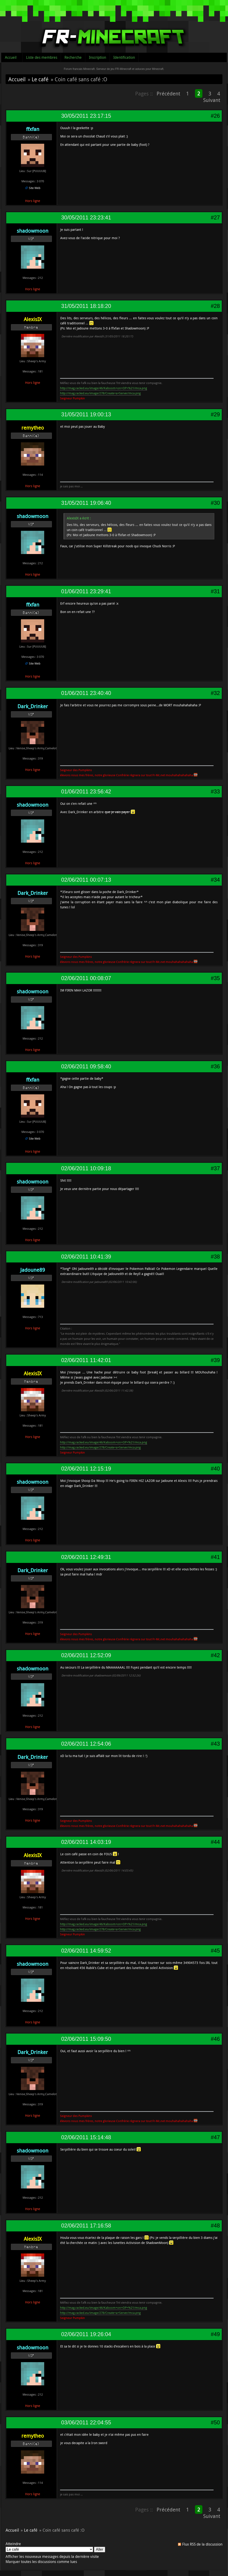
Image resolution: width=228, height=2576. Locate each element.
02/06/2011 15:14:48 (86, 2137)
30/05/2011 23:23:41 (86, 218)
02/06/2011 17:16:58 (86, 2226)
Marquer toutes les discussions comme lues (41, 2561)
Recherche (73, 57)
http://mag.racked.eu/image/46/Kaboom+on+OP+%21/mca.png (103, 388)
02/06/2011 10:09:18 (86, 1168)
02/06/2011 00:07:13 (86, 880)
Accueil (11, 57)
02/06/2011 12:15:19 (86, 1469)
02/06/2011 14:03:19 (86, 1842)
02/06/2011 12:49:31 (86, 1557)
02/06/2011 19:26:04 (86, 2334)
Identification (124, 57)
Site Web (34, 188)
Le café (40, 79)
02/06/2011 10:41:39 (86, 1257)
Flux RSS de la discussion (202, 2544)
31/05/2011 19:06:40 (86, 503)
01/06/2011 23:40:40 (86, 693)
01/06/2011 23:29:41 (86, 591)
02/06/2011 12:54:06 (86, 1744)
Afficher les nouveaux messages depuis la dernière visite (52, 2556)
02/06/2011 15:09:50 (86, 2039)
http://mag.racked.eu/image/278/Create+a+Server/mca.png (100, 393)
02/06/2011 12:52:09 (86, 1655)
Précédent (168, 93)
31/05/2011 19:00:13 (86, 414)
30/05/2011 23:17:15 (86, 116)
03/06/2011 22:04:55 (86, 2422)
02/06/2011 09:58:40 (86, 1066)
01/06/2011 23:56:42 (86, 792)
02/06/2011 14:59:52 (86, 1951)
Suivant (211, 100)
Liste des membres (41, 57)
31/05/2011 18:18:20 (86, 306)
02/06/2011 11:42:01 (86, 1360)
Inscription (97, 57)
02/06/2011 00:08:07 (86, 978)
